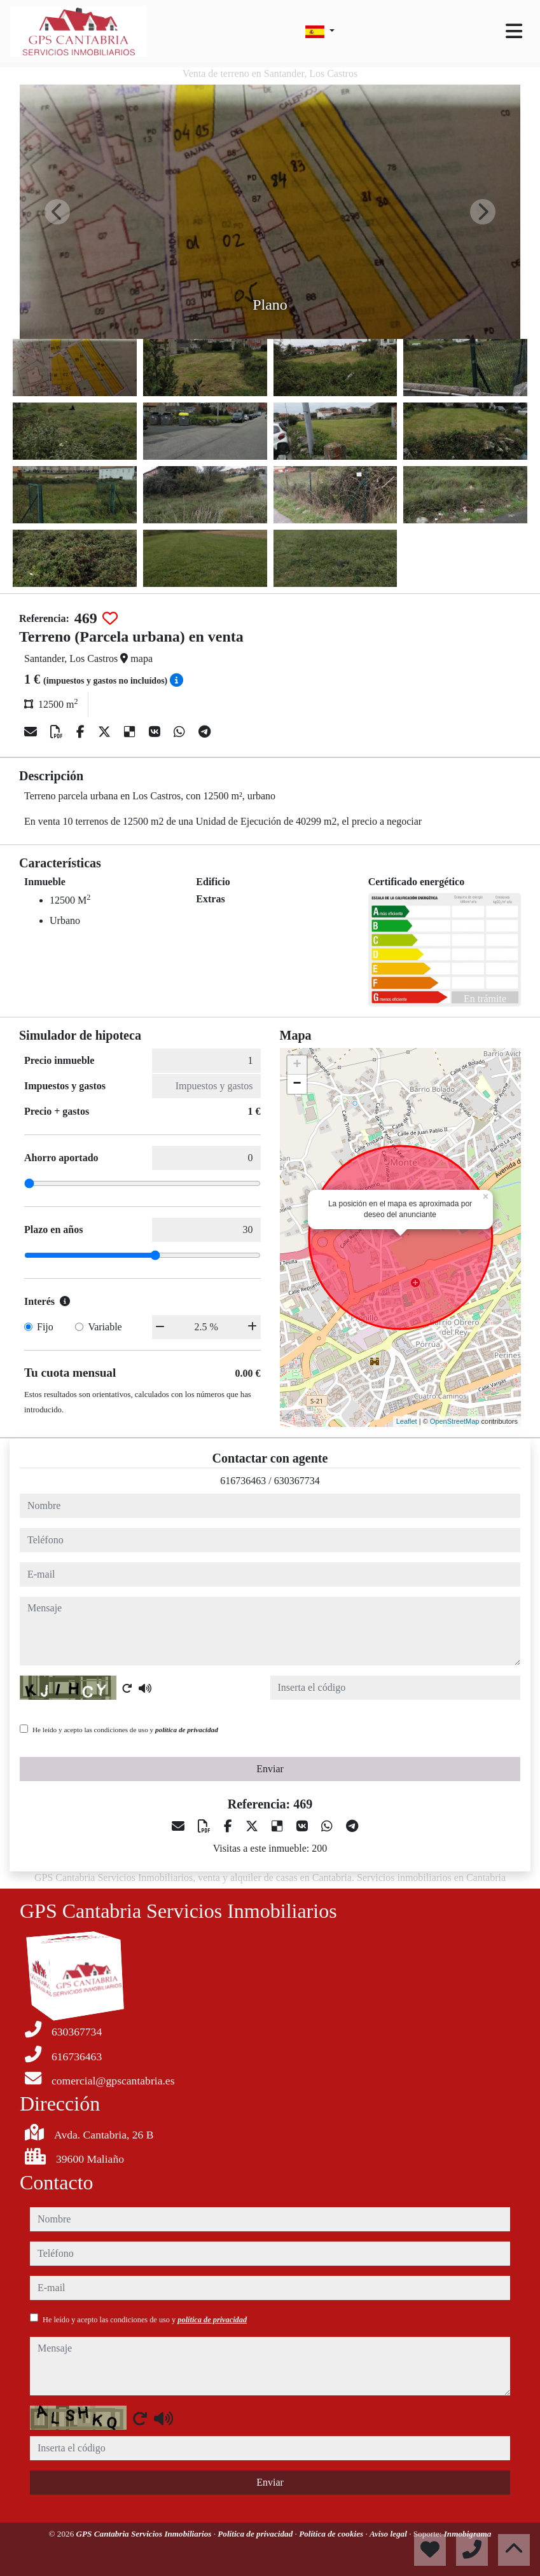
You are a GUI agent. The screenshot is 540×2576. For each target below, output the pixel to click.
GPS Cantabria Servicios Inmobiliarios (145, 2533)
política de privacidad (186, 1729)
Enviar (270, 1768)
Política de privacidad (256, 2533)
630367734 (297, 1480)
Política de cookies (332, 2533)
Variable (104, 1326)
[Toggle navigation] (514, 31)
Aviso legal (389, 2533)
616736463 (243, 1480)
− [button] (297, 1084)
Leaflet (406, 1421)
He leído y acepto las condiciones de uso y (125, 1729)
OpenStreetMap (455, 1421)
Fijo (45, 1326)
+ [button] (297, 1065)
